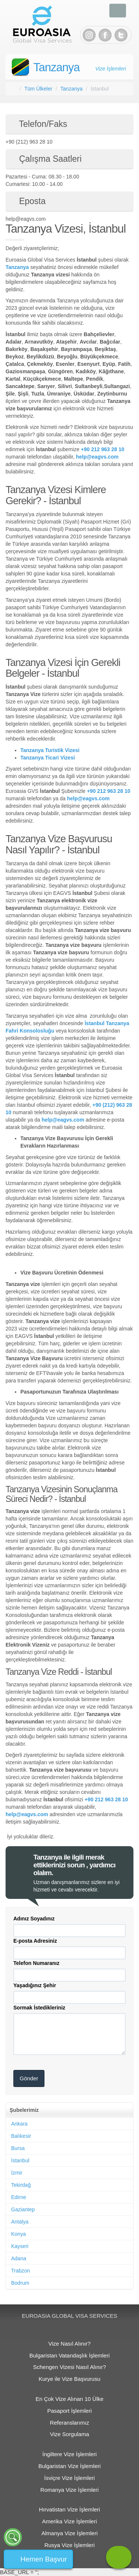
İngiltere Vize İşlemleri (69, 2454)
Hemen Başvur (43, 2559)
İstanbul (20, 2160)
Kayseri (20, 2246)
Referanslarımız (69, 2422)
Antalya (20, 2222)
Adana (18, 2258)
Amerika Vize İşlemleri (69, 2521)
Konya (18, 2234)
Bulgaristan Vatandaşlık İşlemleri (69, 2355)
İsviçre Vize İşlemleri (69, 2478)
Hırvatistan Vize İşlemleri (69, 2509)
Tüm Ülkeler (38, 89)
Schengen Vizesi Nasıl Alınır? (69, 2367)
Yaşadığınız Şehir (34, 1985)
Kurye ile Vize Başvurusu (69, 2379)
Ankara (19, 2124)
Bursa (18, 2148)
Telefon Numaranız (36, 1963)
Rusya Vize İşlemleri (69, 2545)
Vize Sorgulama (69, 2434)
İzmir (16, 2173)
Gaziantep (23, 2209)
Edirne (18, 2197)
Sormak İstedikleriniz (39, 2008)
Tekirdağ (21, 2185)
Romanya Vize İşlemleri (69, 2490)
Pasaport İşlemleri (69, 2411)
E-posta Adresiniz (35, 1941)
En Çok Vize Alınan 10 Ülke (69, 2399)
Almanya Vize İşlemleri (69, 2533)
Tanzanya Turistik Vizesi (50, 750)
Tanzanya (56, 67)
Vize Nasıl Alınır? (70, 2343)
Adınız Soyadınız (33, 1919)
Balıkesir (21, 2136)
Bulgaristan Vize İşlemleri (69, 2466)
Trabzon (20, 2271)
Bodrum (20, 2283)
